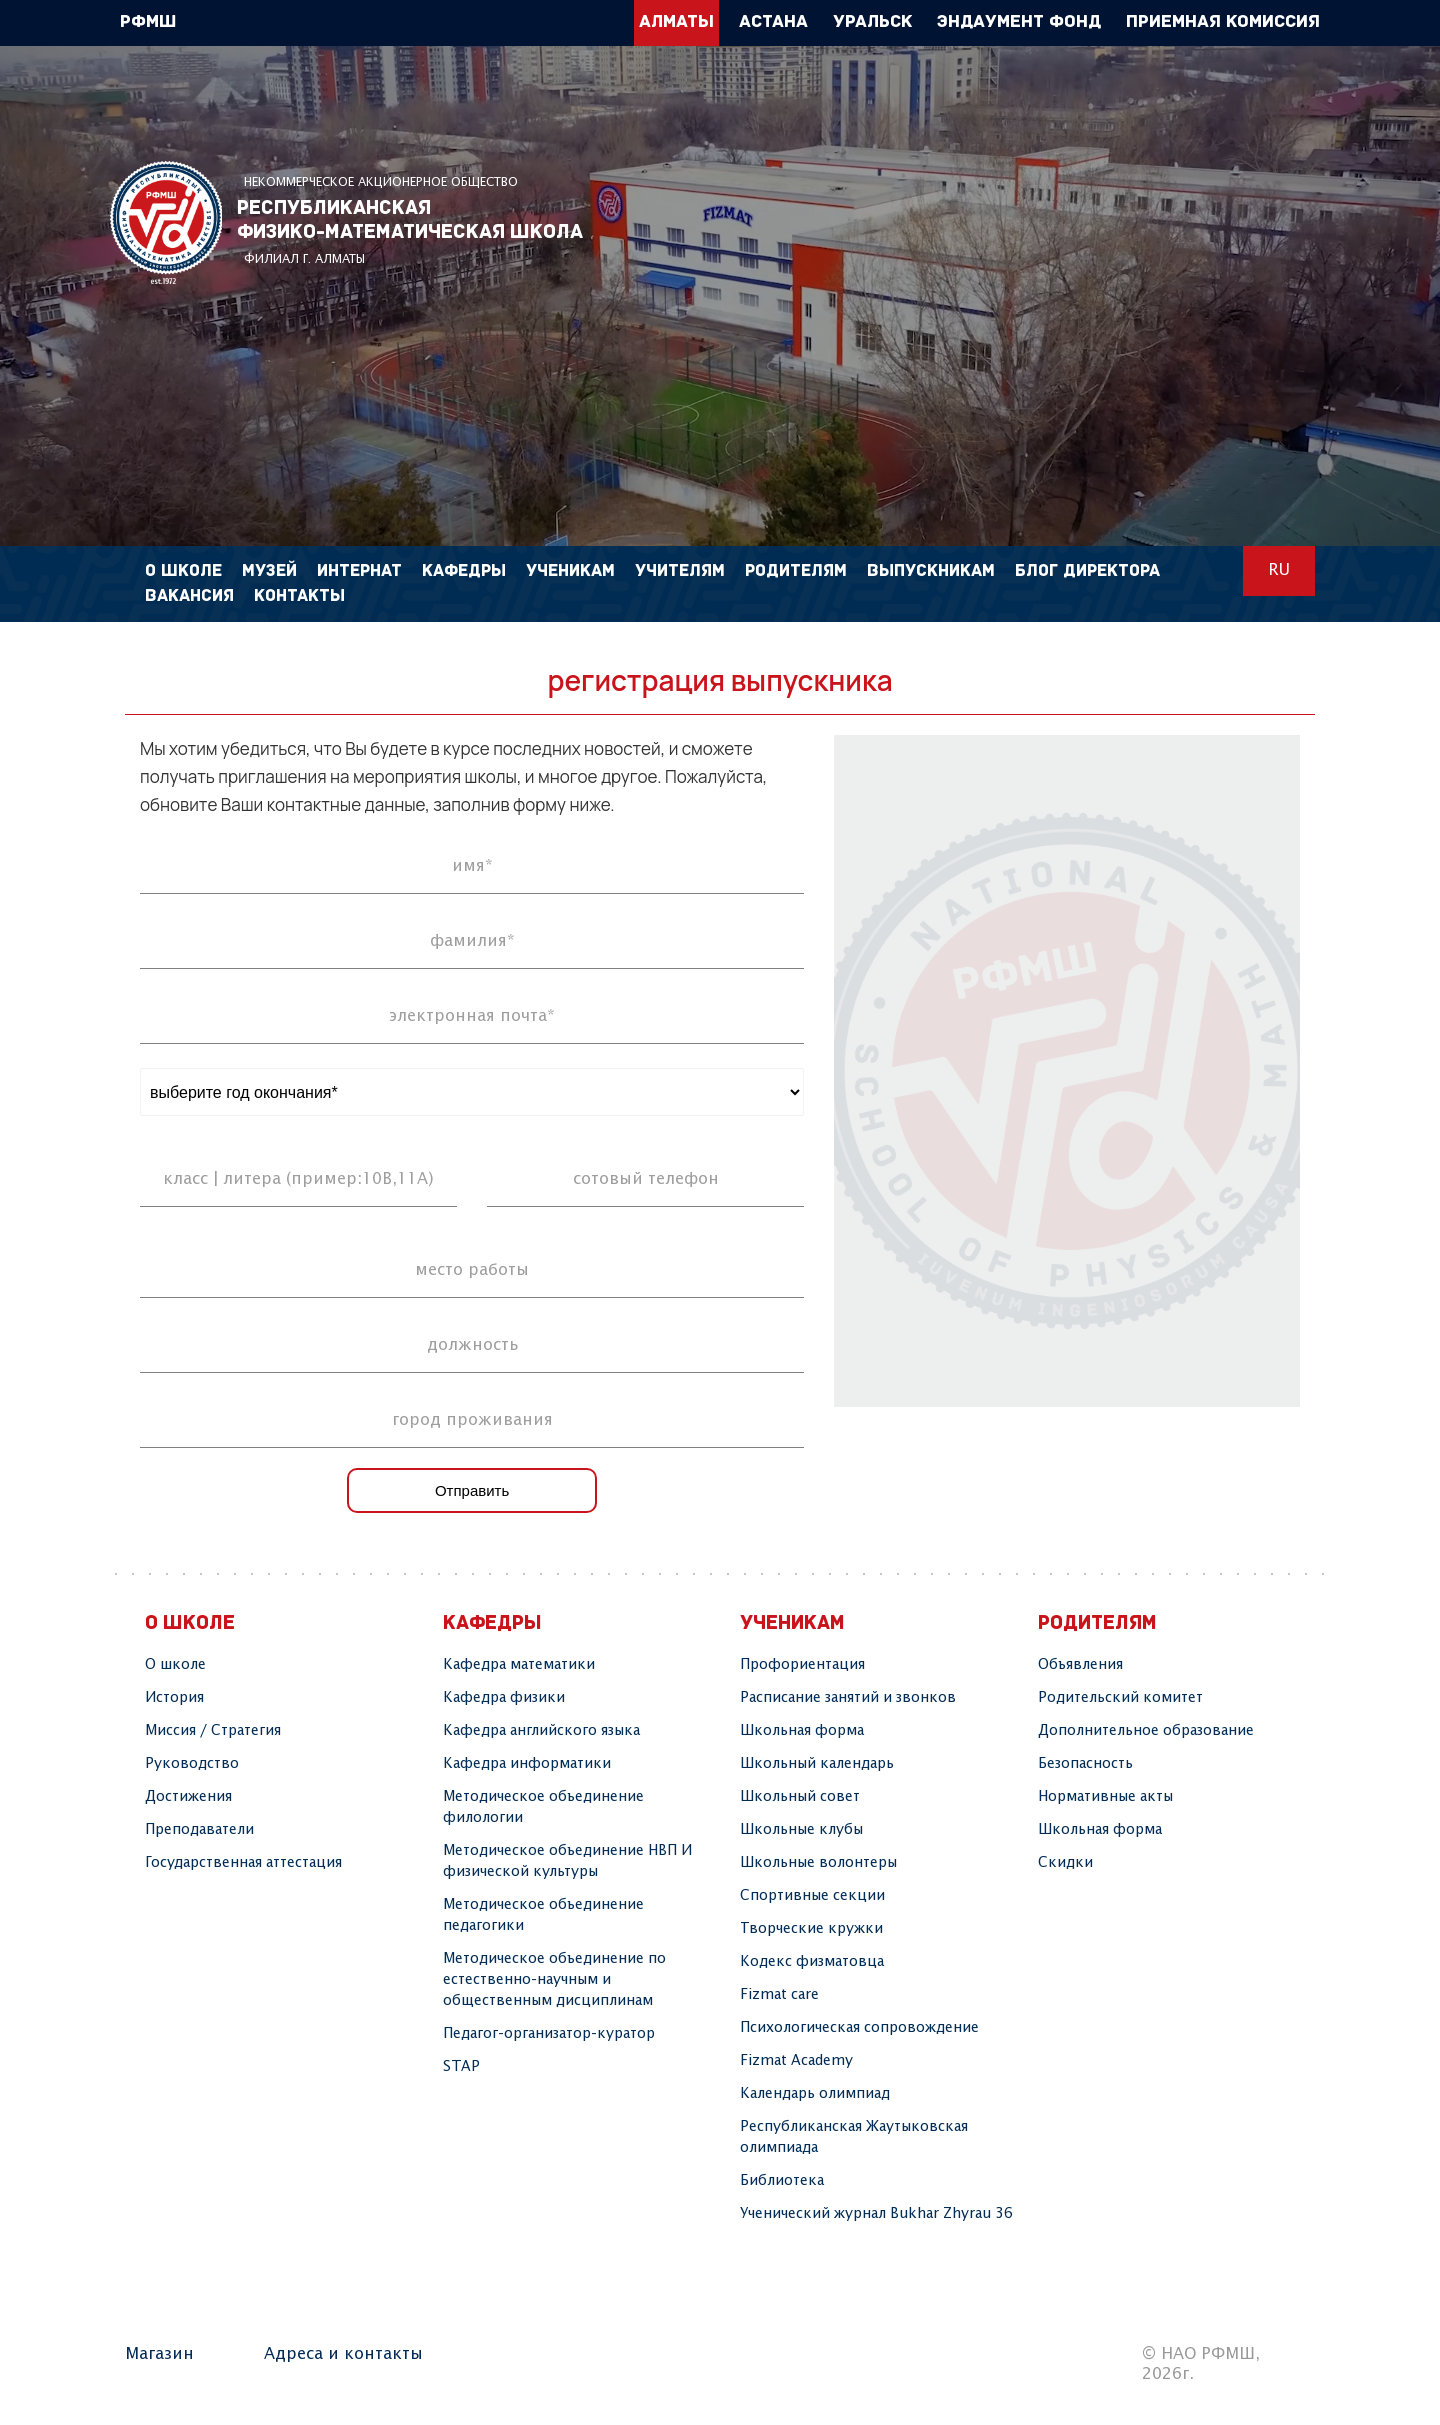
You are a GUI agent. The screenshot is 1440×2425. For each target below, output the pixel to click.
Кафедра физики (504, 1698)
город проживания (472, 1420)
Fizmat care (779, 1995)
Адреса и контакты (343, 2354)
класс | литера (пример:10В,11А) (298, 1179)
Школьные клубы (801, 1830)
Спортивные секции (812, 1896)
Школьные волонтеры (818, 1863)
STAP (461, 2067)
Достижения (188, 1797)
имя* (472, 866)
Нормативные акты (1105, 1797)
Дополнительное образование (1146, 1731)
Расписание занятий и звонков (848, 1698)
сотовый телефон (646, 1179)
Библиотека (782, 2181)
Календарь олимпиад (815, 2094)
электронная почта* (472, 1016)
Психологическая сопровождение (859, 2028)
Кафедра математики (519, 1665)
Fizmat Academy (796, 2061)
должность (472, 1345)
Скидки (1065, 1863)
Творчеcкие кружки (811, 1929)
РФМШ (166, 222)
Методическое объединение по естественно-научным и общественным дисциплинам (554, 1980)
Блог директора (1087, 571)
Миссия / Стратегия (213, 1731)
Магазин (159, 2354)
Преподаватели (199, 1830)
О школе (175, 1665)
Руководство (192, 1764)
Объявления (1080, 1665)
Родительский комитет (1120, 1698)
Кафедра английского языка (541, 1731)
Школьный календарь (817, 1764)
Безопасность (1085, 1764)
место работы (472, 1270)
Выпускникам (931, 571)
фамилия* (472, 941)
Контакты (299, 596)
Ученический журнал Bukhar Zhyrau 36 (876, 2214)
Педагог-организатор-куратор (549, 2034)
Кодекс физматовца (812, 1962)
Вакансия (189, 596)
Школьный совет (800, 1797)
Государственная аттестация (243, 1863)
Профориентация (802, 1665)
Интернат (359, 571)
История (174, 1698)
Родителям (796, 571)
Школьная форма (802, 1731)
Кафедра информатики (527, 1764)
